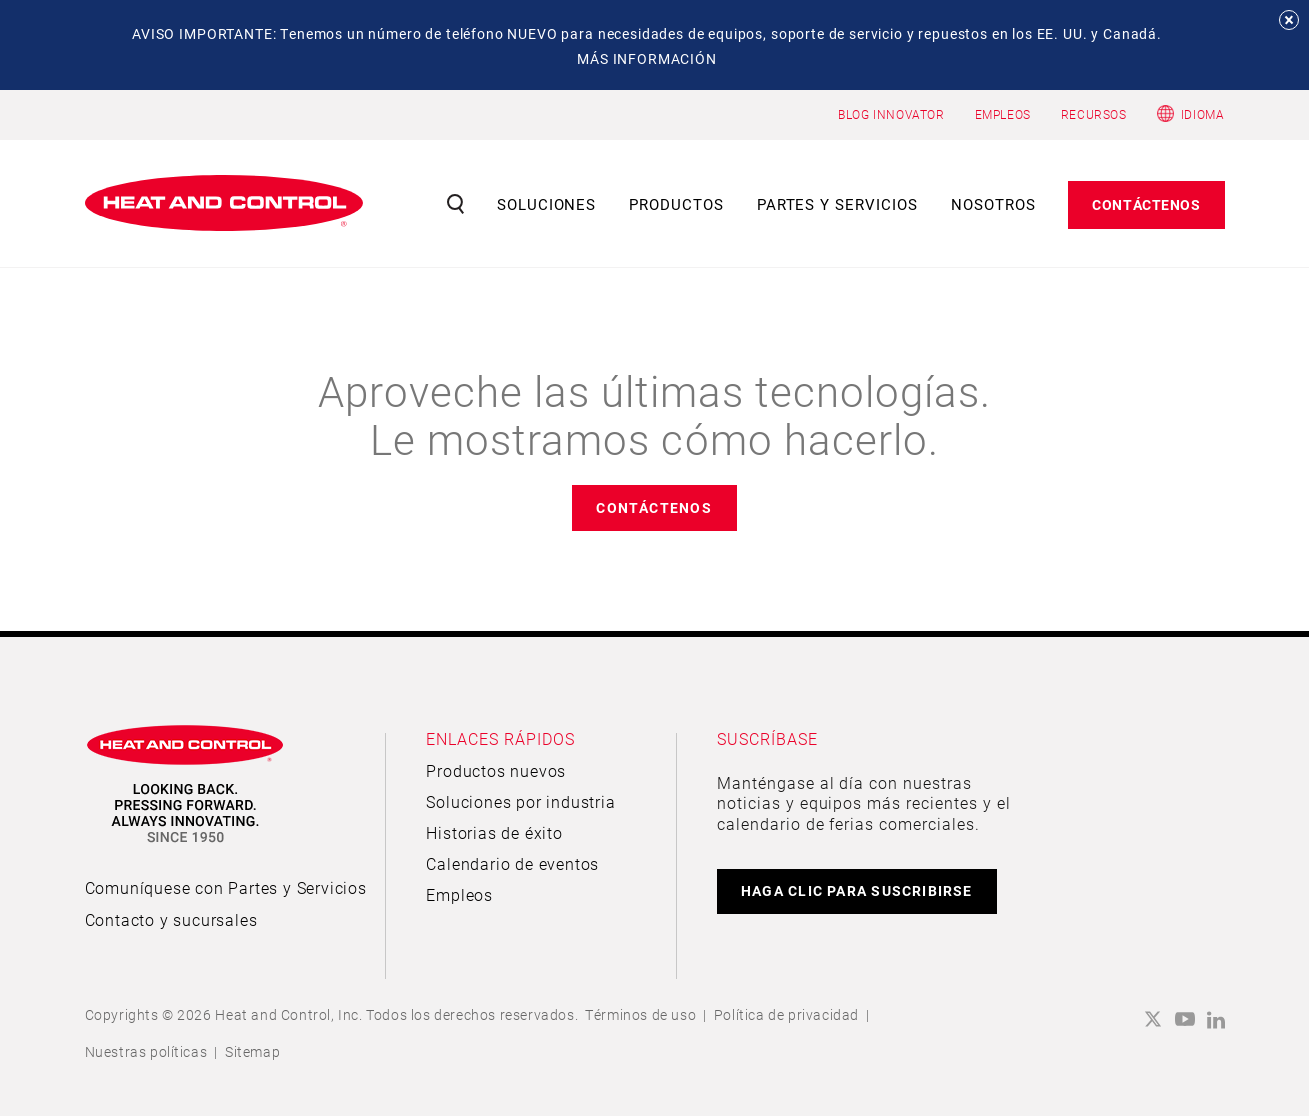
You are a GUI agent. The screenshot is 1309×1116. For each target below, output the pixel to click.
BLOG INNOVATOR (891, 114)
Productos (676, 204)
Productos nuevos (496, 770)
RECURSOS (1094, 114)
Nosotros (993, 204)
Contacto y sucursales (171, 919)
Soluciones (547, 204)
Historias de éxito (494, 832)
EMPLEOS (1003, 114)
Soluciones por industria (520, 801)
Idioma (1203, 114)
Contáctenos (1146, 204)
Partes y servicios (838, 204)
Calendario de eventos (512, 863)
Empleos (459, 894)
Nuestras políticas (146, 1051)
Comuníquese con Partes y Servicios (226, 887)
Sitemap (252, 1051)
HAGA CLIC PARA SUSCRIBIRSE (857, 890)
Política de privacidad (786, 1014)
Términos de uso (640, 1014)
